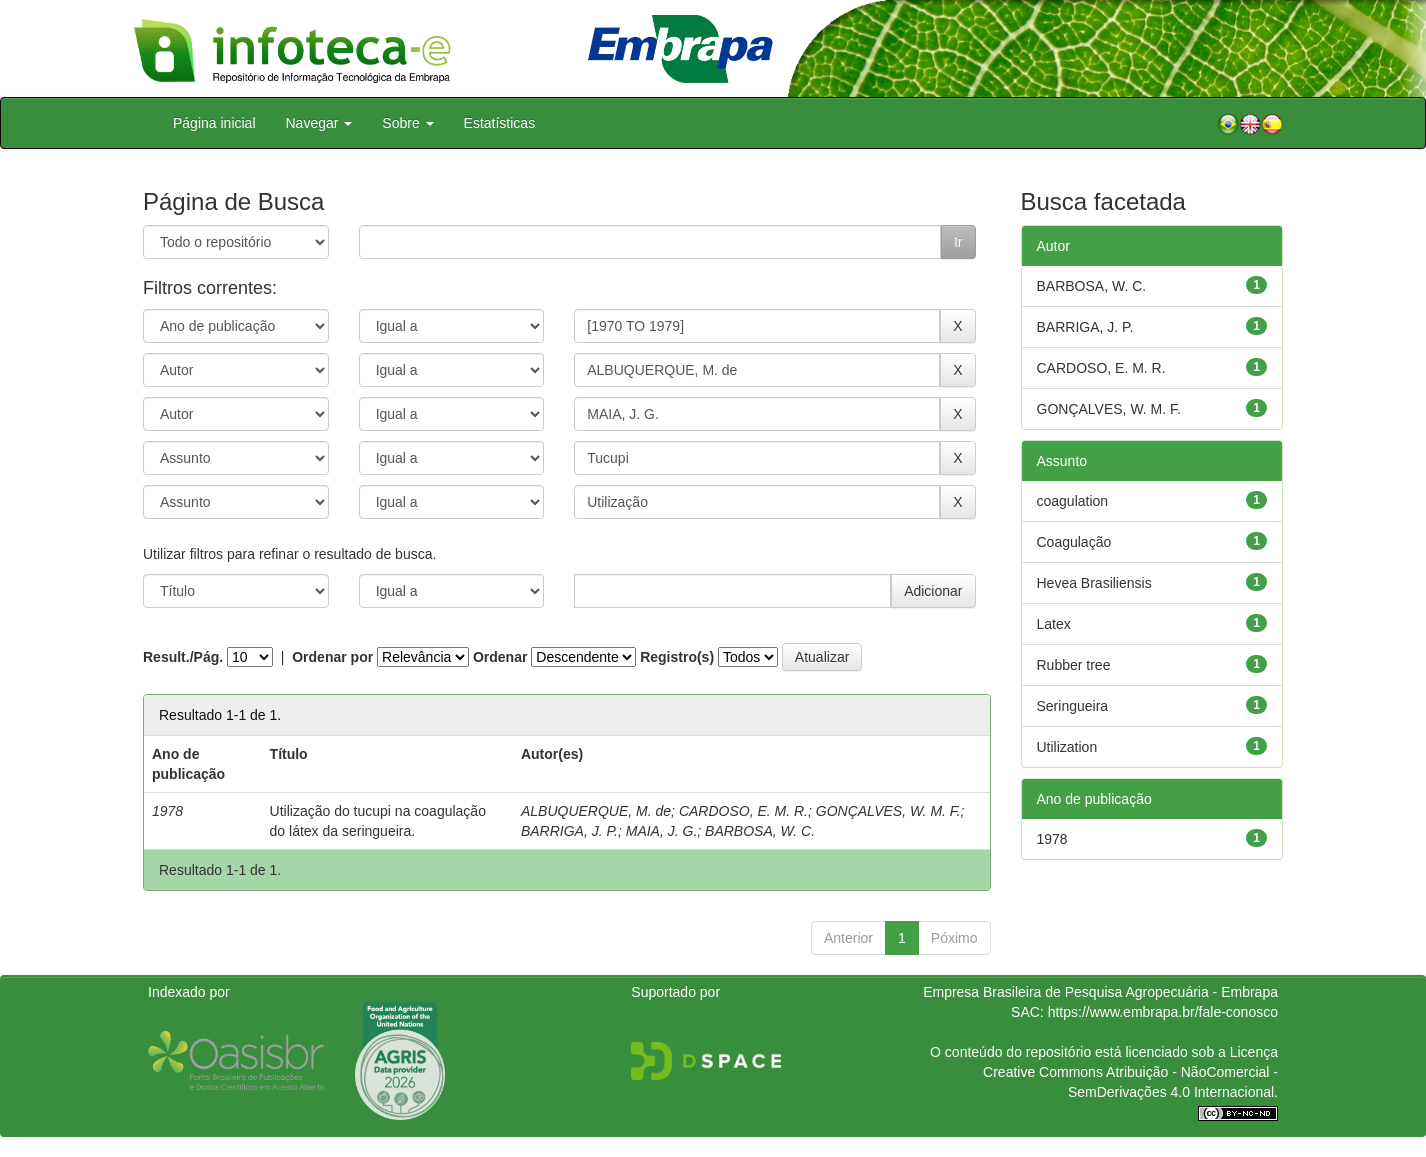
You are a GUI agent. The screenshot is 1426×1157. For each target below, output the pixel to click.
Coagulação (1074, 542)
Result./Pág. (183, 657)
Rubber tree (1074, 665)
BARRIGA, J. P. (569, 831)
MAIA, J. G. (662, 831)
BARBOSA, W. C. (760, 831)
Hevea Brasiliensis (1094, 583)
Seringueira (1073, 706)
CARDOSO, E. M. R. (743, 811)
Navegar (319, 123)
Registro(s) (677, 657)
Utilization (1067, 747)
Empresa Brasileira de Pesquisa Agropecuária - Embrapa (1100, 992)
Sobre (407, 123)
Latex (1054, 624)
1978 (1052, 839)
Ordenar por (332, 657)
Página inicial (214, 123)
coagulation (1073, 501)
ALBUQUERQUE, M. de (596, 811)
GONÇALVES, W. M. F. (888, 811)
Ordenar (500, 657)
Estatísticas (500, 123)
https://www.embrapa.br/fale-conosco (1163, 1012)
